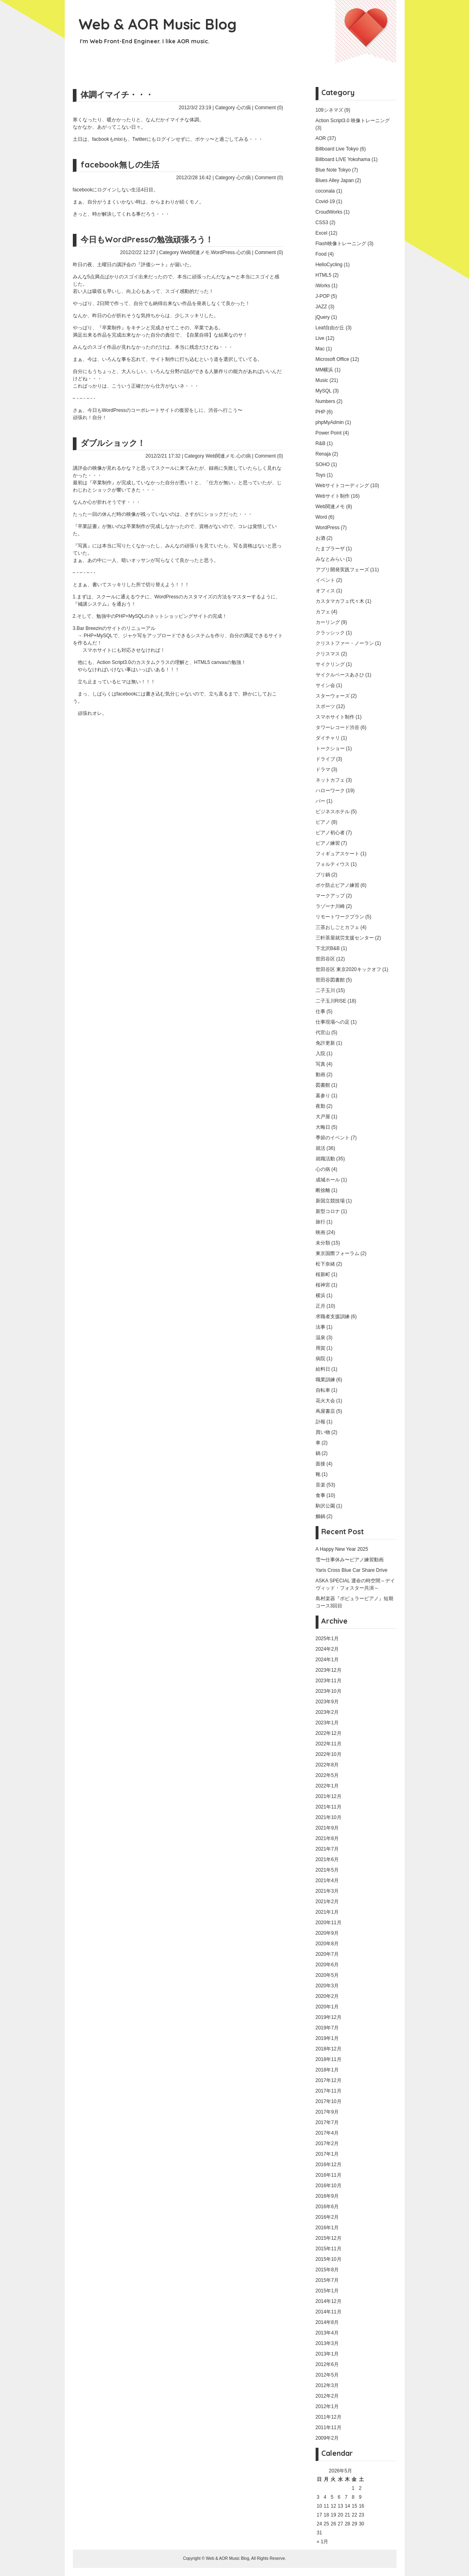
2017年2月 (327, 2143)
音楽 (320, 1485)
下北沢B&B (328, 948)
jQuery (323, 317)
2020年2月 (327, 1996)
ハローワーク (330, 790)
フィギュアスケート (337, 854)
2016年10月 (329, 2185)
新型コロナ (328, 1211)
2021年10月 (329, 1817)
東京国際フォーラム (337, 1253)
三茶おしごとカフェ (337, 927)
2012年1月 (327, 2406)
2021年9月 (327, 1828)
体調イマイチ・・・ (117, 94)
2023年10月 (329, 1691)
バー (320, 801)
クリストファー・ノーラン (345, 643)
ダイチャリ (328, 738)
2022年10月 (329, 1754)
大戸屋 (323, 1116)
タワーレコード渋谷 (337, 727)
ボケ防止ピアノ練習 (337, 885)
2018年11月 (329, 2059)
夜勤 (320, 1106)
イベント (325, 580)
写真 (320, 1064)
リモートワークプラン (340, 917)
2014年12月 (329, 2301)
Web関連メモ (194, 252)
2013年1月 (327, 2354)
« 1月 (323, 2541)
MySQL (324, 391)
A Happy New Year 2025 (342, 1549)
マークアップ (330, 896)
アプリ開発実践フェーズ (342, 569)
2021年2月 (327, 1901)
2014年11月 (329, 2312)
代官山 (323, 1032)
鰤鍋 (320, 1516)
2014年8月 (327, 2322)
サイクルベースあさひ (340, 675)
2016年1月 (327, 2227)
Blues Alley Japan (335, 180)
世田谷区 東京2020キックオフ (348, 969)
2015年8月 (327, 2270)
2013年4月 (327, 2333)
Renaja (323, 454)
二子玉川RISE (331, 1001)
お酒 (320, 538)
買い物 (323, 1432)
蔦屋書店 (325, 1411)
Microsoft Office (332, 359)
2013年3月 (327, 2343)
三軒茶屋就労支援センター (345, 938)
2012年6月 (327, 2364)
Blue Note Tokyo (333, 170)
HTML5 (323, 275)
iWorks (323, 285)
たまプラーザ (330, 548)
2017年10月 (329, 2101)
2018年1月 (327, 2070)
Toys (321, 475)
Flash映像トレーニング (341, 243)
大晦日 (323, 1127)
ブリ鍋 (323, 875)
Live (320, 338)
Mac (320, 349)
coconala (325, 191)
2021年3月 (327, 1891)
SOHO (323, 464)
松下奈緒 (325, 1264)
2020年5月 (327, 1975)
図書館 (323, 1085)
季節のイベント (333, 1138)
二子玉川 (325, 990)
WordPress (223, 252)
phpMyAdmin (330, 422)
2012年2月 (327, 2396)
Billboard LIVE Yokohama (343, 159)
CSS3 (322, 222)
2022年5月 (327, 1775)
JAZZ (321, 307)
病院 (320, 1358)
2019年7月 (327, 2028)
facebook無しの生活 (120, 164)
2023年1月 (327, 1723)
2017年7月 (327, 2122)
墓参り (323, 1095)
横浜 (320, 1295)
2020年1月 (327, 2007)
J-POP (323, 296)
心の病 (243, 107)
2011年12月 (329, 2417)
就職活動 (325, 1159)
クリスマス (328, 654)
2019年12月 (329, 2017)
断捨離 (323, 1190)
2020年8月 (327, 1943)
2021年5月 (327, 1870)
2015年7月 (327, 2280)
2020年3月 (327, 1986)
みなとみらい (330, 559)
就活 (320, 1148)
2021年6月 (327, 1859)
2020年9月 (327, 1933)
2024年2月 (327, 1649)
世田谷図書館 (330, 980)
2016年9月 (327, 2196)
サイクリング (330, 664)
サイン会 (325, 685)
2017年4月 (327, 2133)
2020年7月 (327, 1954)
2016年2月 (327, 2217)
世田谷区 (325, 959)
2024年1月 (327, 1659)
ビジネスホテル (333, 811)
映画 (320, 1232)
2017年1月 (327, 2154)
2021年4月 (327, 1880)
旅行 (320, 1222)
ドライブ (325, 759)
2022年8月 (327, 1765)
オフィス (325, 591)
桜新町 (323, 1274)
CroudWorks (329, 212)
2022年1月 (327, 1786)
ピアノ (323, 822)
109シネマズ (329, 110)
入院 (320, 1053)
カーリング (328, 622)
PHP (320, 412)
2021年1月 (327, 1912)
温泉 (320, 1337)
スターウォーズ (333, 696)
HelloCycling (329, 264)
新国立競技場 (330, 1201)
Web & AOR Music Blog (158, 24)
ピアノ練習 (328, 843)
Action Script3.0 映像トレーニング (353, 120)
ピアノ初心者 (330, 832)
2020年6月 (327, 1965)
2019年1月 (327, 2038)
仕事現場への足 (333, 1022)
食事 (320, 1495)
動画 (320, 1074)
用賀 (320, 1348)
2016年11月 (329, 2175)
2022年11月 (329, 1744)
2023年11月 (329, 1680)
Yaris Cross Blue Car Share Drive (352, 1570)
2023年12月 (329, 1670)
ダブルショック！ (113, 443)
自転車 (323, 1390)
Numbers (325, 401)
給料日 (323, 1369)
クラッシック (330, 633)
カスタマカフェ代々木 (340, 601)
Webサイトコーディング (342, 485)
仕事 (320, 1011)
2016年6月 (327, 2206)
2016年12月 (329, 2164)
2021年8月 (327, 1838)
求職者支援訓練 (333, 1316)
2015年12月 (329, 2238)
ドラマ (323, 769)
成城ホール (328, 1180)
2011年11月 (329, 2427)
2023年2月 (327, 1712)
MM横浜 (324, 370)
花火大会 (325, 1401)
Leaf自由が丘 (330, 328)
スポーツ (325, 706)
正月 (320, 1306)
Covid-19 (325, 201)
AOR (321, 138)
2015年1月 (327, 2291)
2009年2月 (327, 2438)
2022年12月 (329, 1733)
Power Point (329, 433)
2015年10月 (329, 2259)
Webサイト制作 (333, 496)
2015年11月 (329, 2249)
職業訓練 (325, 1379)
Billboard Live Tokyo (337, 149)
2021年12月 (329, 1796)
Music (322, 380)
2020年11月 (329, 1922)
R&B (321, 443)
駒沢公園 (325, 1506)
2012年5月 (327, 2375)
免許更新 (325, 1043)
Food (321, 254)
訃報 (320, 1422)
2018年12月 (329, 2049)
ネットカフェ (330, 780)
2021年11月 (329, 1807)
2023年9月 (327, 1702)
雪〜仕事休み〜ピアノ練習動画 (350, 1560)
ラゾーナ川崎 (330, 906)
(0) (280, 107)
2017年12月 (329, 2080)
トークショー (330, 748)
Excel (321, 233)
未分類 (323, 1243)
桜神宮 (323, 1285)
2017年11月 (329, 2091)
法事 (320, 1327)
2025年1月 (327, 1638)
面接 (320, 1464)
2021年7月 (327, 1849)
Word (321, 517)
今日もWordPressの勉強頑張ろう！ (147, 239)
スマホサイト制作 (335, 717)
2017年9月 (327, 2112)
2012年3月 (327, 2385)
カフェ (323, 612)
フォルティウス (333, 864)
